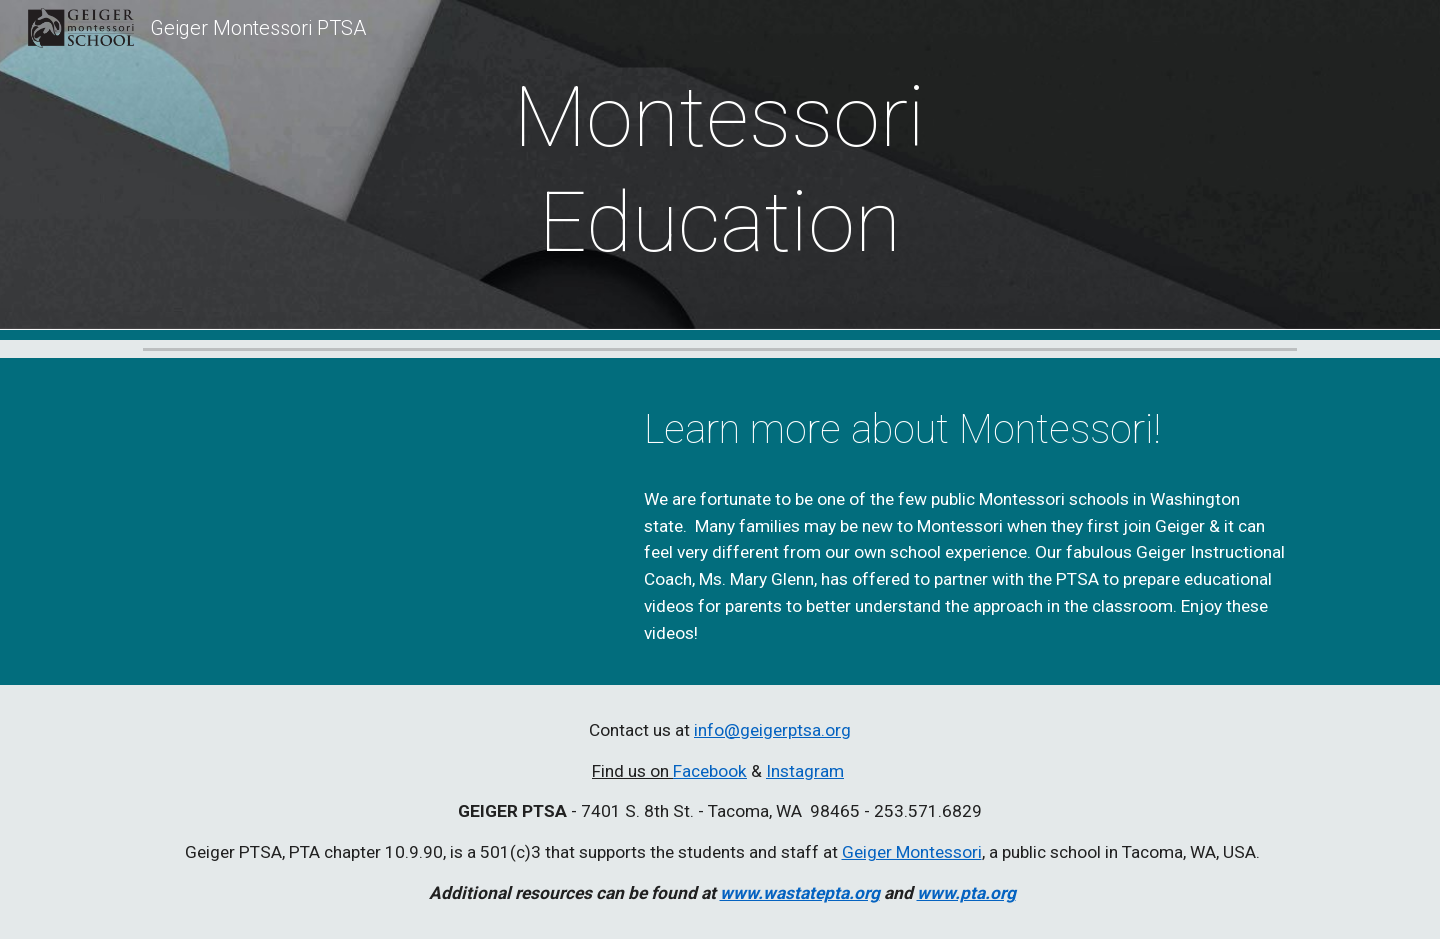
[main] (720, 170)
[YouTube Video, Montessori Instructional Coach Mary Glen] (375, 512)
